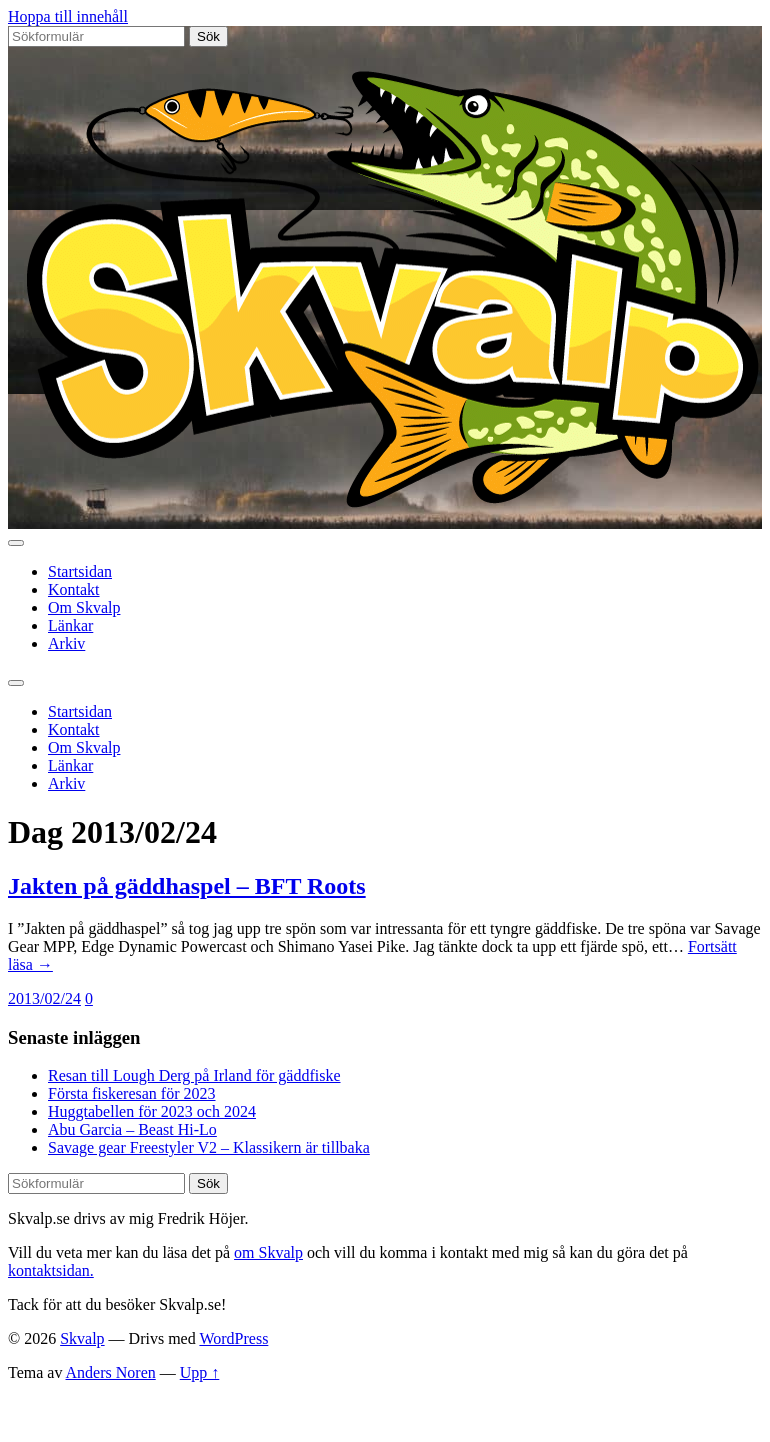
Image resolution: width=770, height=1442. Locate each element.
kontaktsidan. (51, 1270)
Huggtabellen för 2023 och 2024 (152, 1111)
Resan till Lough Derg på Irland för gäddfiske (194, 1075)
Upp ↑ (200, 1372)
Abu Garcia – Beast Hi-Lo (132, 1129)
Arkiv (66, 643)
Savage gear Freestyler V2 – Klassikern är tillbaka (209, 1147)
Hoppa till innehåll (68, 16)
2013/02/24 (44, 998)
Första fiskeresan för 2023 (132, 1093)
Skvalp (82, 1338)
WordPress (233, 1338)
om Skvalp (268, 1252)
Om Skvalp (84, 607)
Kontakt (74, 589)
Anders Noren (111, 1372)
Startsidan (80, 571)
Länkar (70, 625)
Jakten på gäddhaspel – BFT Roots (187, 886)
